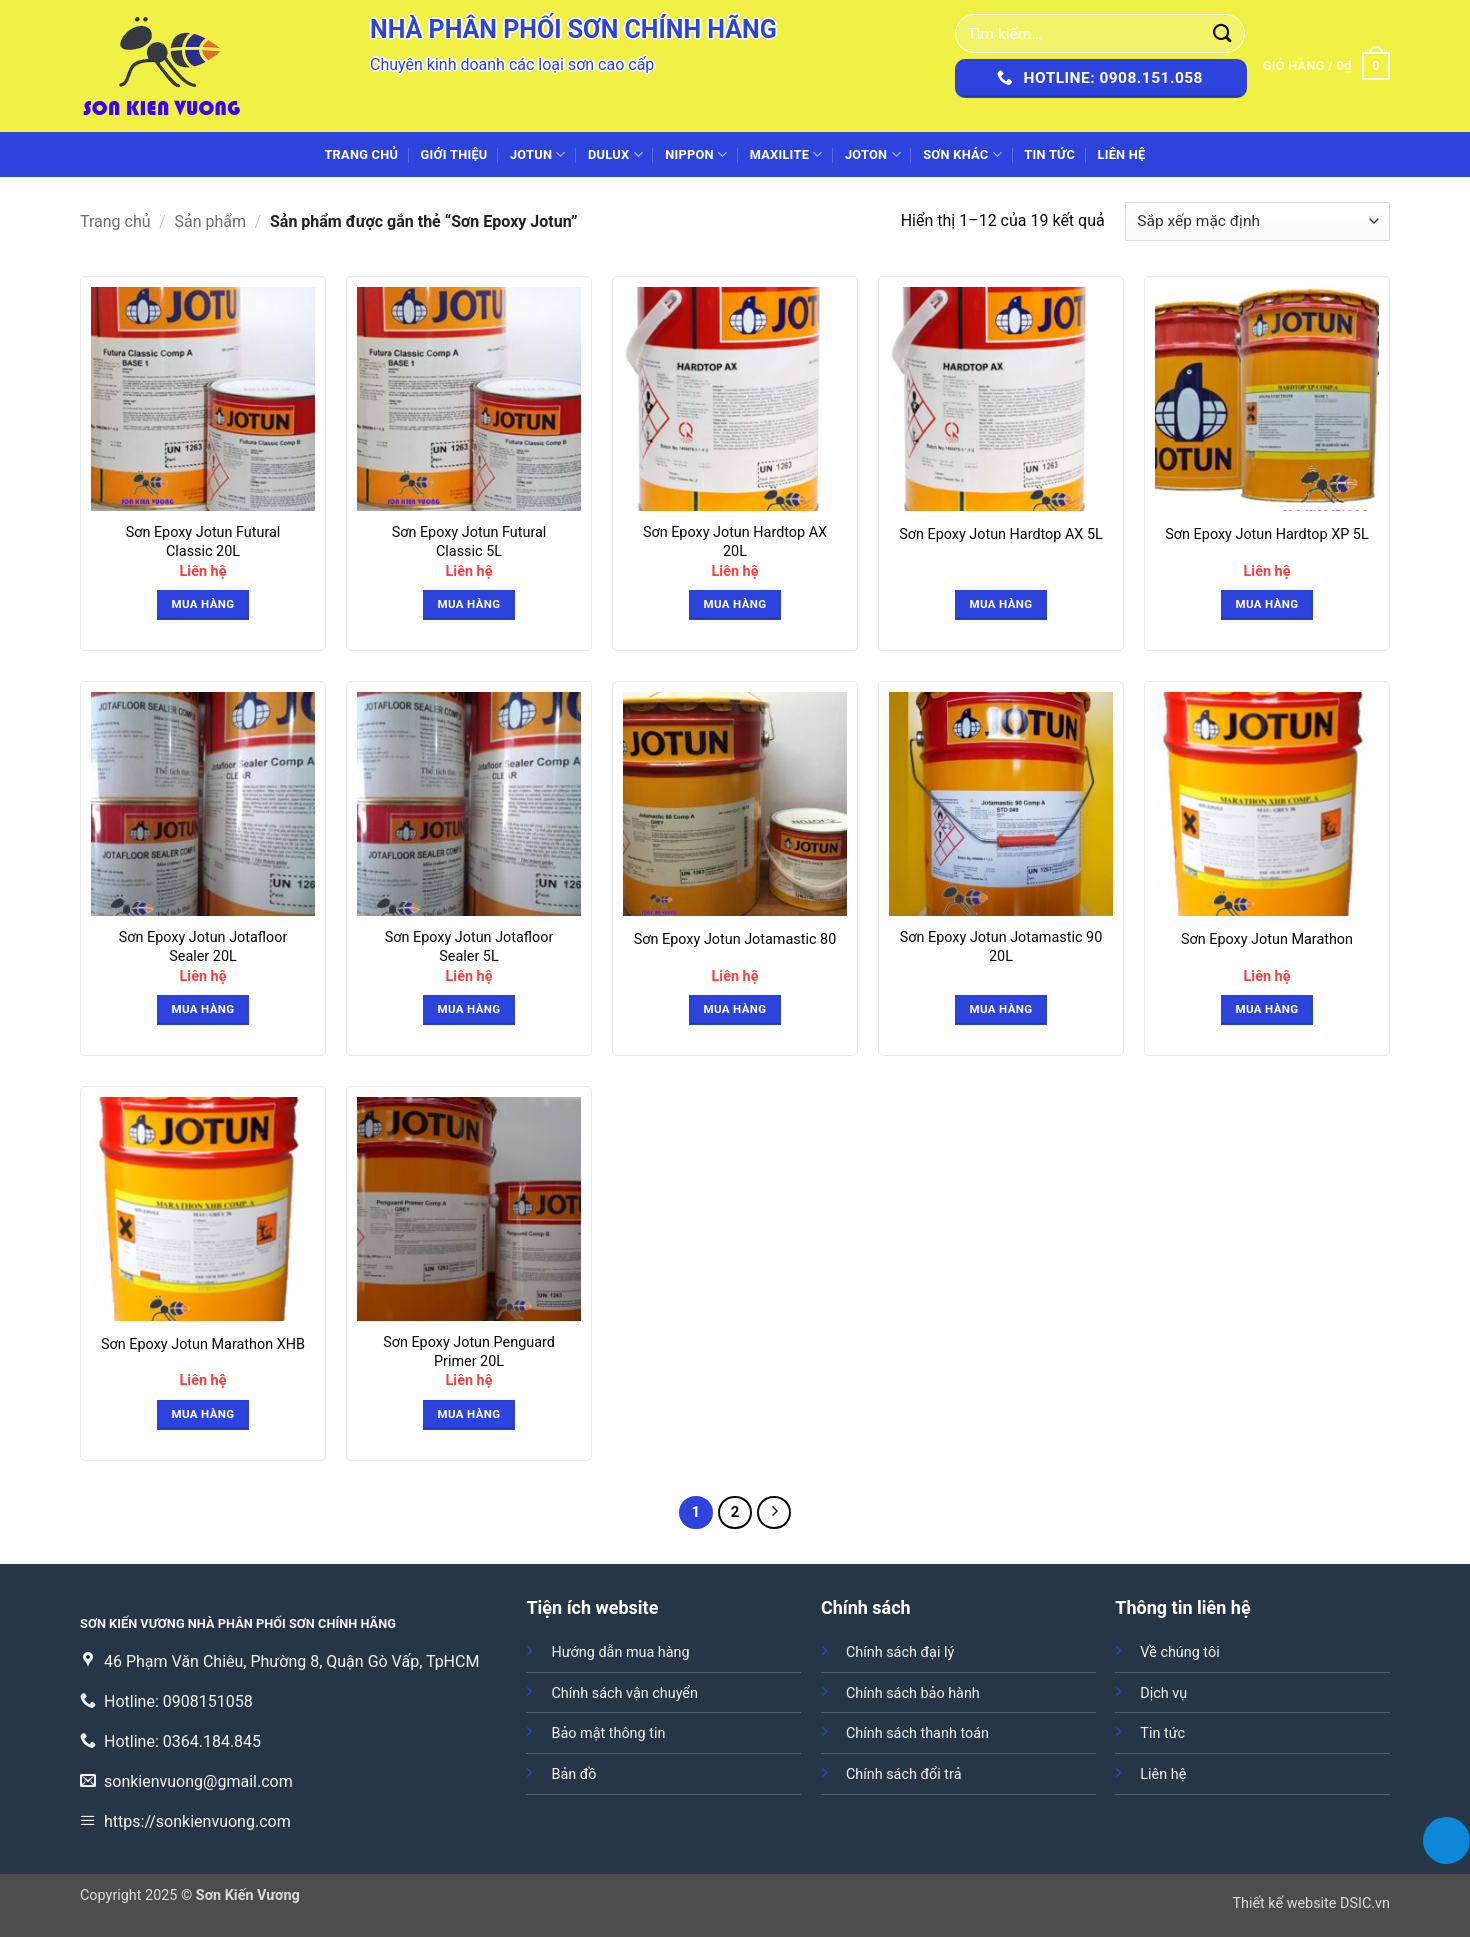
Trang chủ (361, 154)
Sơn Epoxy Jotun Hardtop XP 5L (1266, 534)
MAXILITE (786, 154)
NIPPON (696, 154)
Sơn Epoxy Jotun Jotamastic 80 (735, 939)
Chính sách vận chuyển (624, 1693)
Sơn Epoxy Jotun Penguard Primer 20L (469, 1352)
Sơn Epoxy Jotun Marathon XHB (203, 1344)
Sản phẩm (211, 221)
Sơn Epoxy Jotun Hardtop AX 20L (735, 542)
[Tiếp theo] (774, 1513)
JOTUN (538, 154)
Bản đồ (573, 1774)
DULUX (615, 154)
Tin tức (1049, 154)
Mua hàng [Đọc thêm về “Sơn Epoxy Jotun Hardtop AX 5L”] (1001, 604)
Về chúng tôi (1179, 1652)
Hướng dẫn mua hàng (620, 1652)
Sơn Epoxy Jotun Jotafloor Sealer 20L (203, 947)
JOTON (873, 154)
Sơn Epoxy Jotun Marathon (1267, 939)
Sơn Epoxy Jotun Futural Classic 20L (203, 542)
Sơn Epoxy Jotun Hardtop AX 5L (1001, 534)
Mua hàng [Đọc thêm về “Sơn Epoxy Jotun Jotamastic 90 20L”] (1001, 1009)
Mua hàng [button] (203, 604)
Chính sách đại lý (900, 1652)
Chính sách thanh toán (917, 1733)
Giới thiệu (454, 154)
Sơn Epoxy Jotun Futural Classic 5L (469, 542)
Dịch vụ (1163, 1693)
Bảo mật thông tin (608, 1733)
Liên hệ (1121, 154)
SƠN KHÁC (962, 154)
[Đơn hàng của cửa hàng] (1257, 221)
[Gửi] (1223, 33)
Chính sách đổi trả (904, 1774)
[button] (1326, 66)
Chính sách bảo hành (913, 1693)
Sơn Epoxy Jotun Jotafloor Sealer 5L (469, 947)
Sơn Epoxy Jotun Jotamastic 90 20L (1001, 947)
